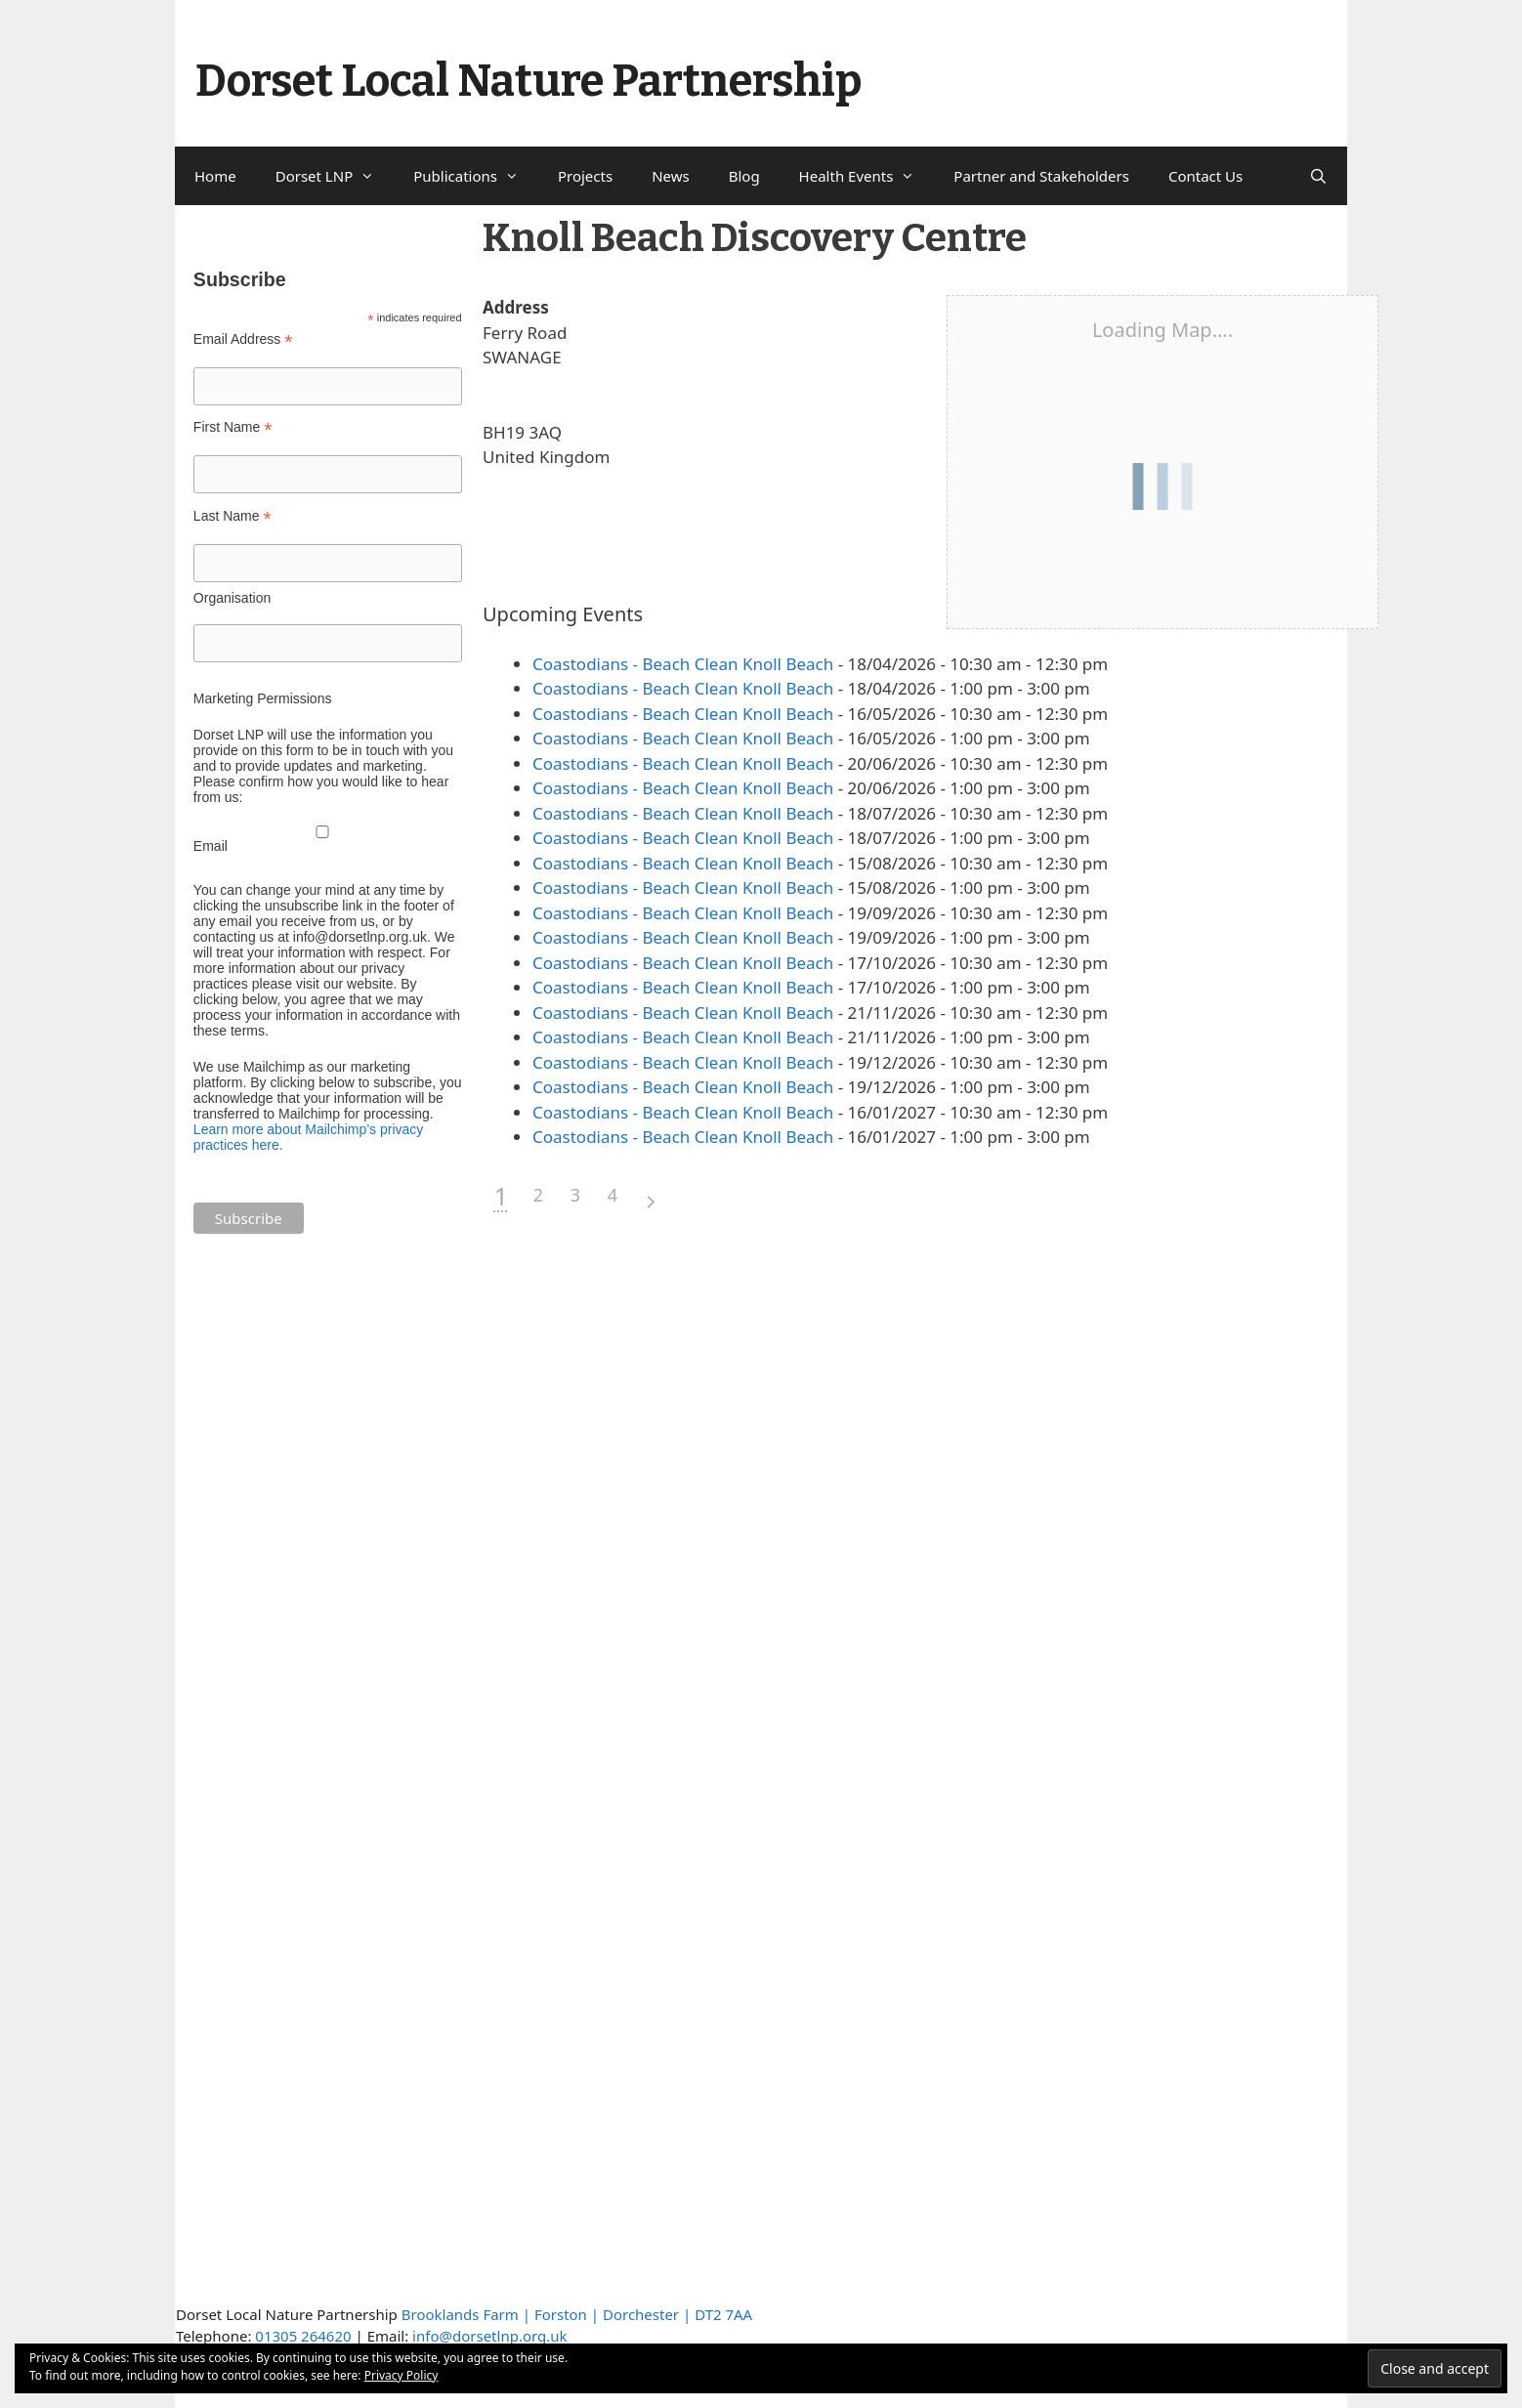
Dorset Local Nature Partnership (528, 81)
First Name (233, 427)
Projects (585, 176)
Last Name (232, 516)
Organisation (232, 598)
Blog (744, 176)
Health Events (867, 176)
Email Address (243, 339)
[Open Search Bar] (1318, 176)
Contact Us (1205, 176)
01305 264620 (303, 2335)
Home (215, 176)
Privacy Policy (401, 2375)
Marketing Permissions (262, 698)
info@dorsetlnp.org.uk (489, 2335)
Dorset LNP (335, 176)
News (671, 176)
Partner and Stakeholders (1041, 176)
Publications (475, 176)
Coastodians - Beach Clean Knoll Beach (682, 664)
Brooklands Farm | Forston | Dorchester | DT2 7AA (577, 2314)
